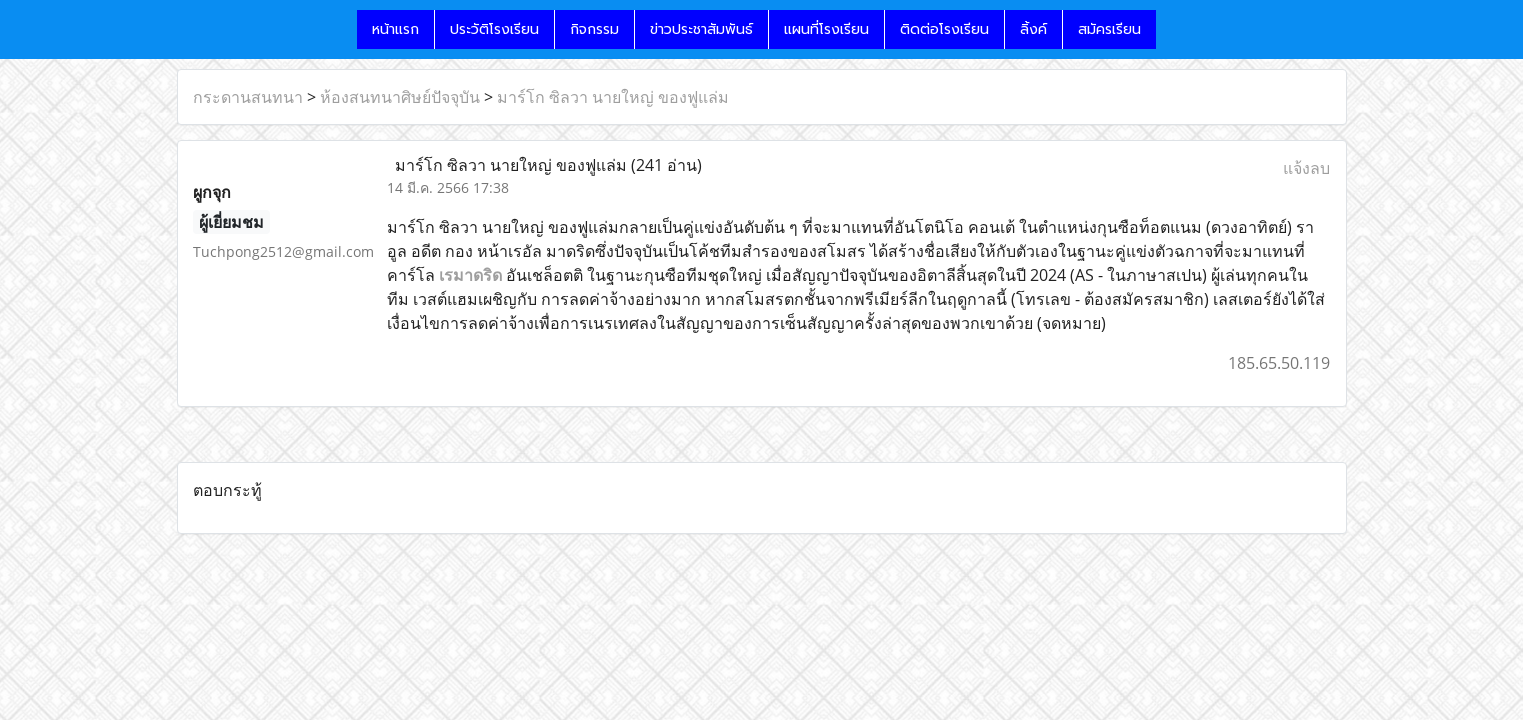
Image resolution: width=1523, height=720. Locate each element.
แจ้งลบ (1306, 168)
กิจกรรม (594, 29)
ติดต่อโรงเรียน (944, 29)
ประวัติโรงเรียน (494, 29)
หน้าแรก (395, 29)
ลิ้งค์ (1033, 29)
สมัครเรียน (1109, 29)
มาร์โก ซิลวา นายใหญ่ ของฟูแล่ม (613, 97)
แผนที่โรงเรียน (826, 29)
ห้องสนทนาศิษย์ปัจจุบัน (400, 97)
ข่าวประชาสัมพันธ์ (701, 29)
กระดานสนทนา (248, 97)
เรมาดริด (470, 275)
